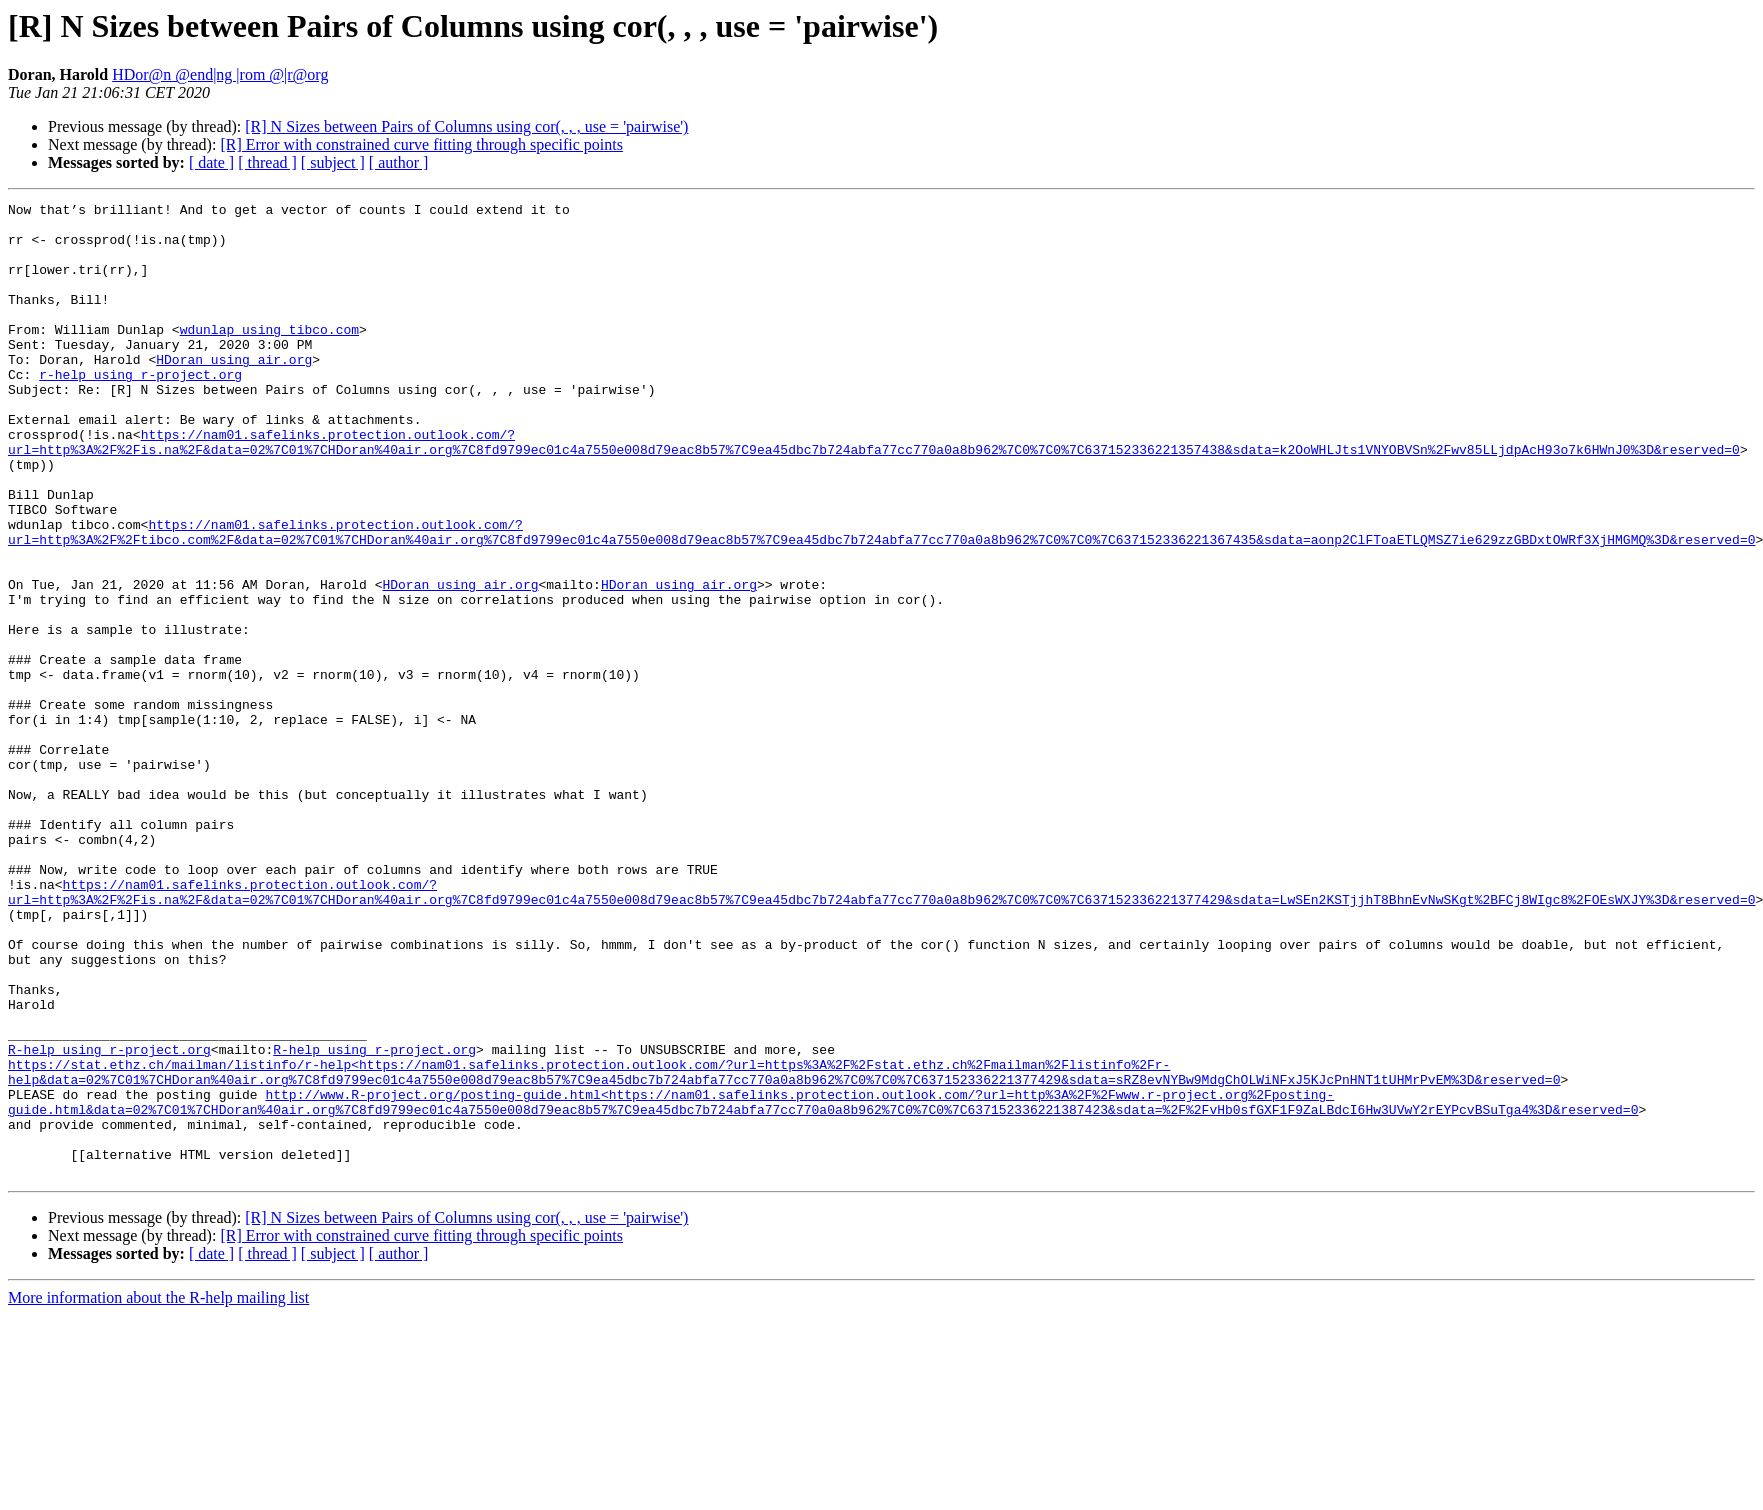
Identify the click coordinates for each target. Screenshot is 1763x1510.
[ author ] (399, 162)
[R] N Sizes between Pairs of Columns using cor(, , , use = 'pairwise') (466, 126)
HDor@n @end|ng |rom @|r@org (220, 74)
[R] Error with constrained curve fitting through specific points (421, 144)
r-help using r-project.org (140, 410)
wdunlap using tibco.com (269, 356)
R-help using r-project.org (109, 1220)
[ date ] (211, 162)
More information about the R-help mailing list (158, 1492)
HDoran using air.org (234, 392)
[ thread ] (267, 162)
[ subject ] (333, 162)
